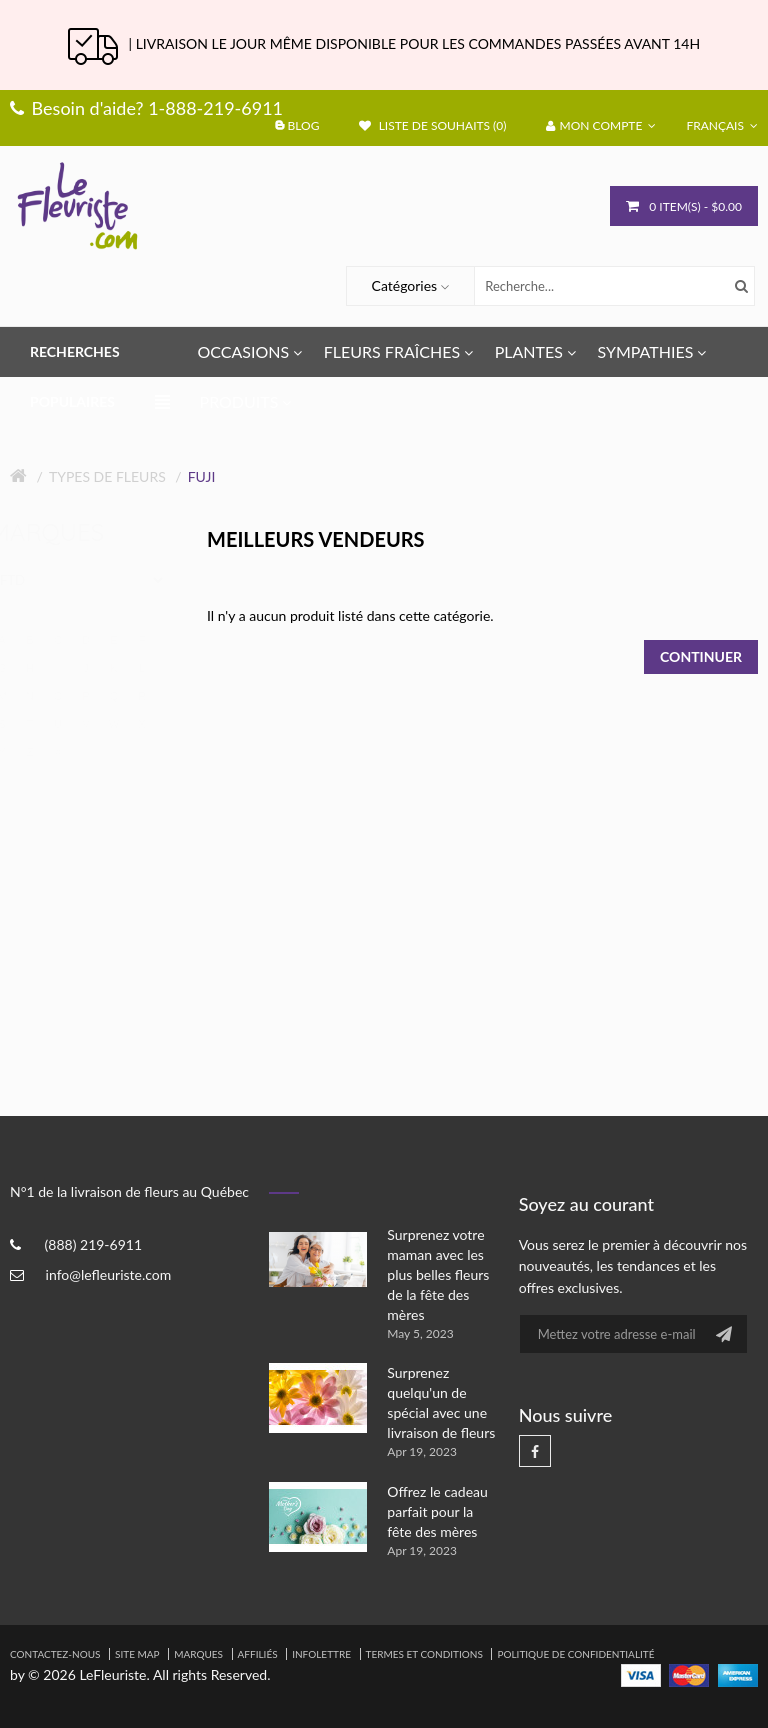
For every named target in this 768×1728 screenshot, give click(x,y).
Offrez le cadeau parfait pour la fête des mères (437, 1511)
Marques (198, 1654)
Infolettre (321, 1654)
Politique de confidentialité (575, 1654)
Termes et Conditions (424, 1654)
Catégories (405, 285)
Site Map (137, 1654)
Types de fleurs (107, 476)
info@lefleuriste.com (109, 1274)
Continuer (701, 656)
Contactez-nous (55, 1654)
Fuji (202, 476)
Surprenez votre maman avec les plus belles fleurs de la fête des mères (438, 1274)
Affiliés (258, 1654)
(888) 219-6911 (93, 1244)
